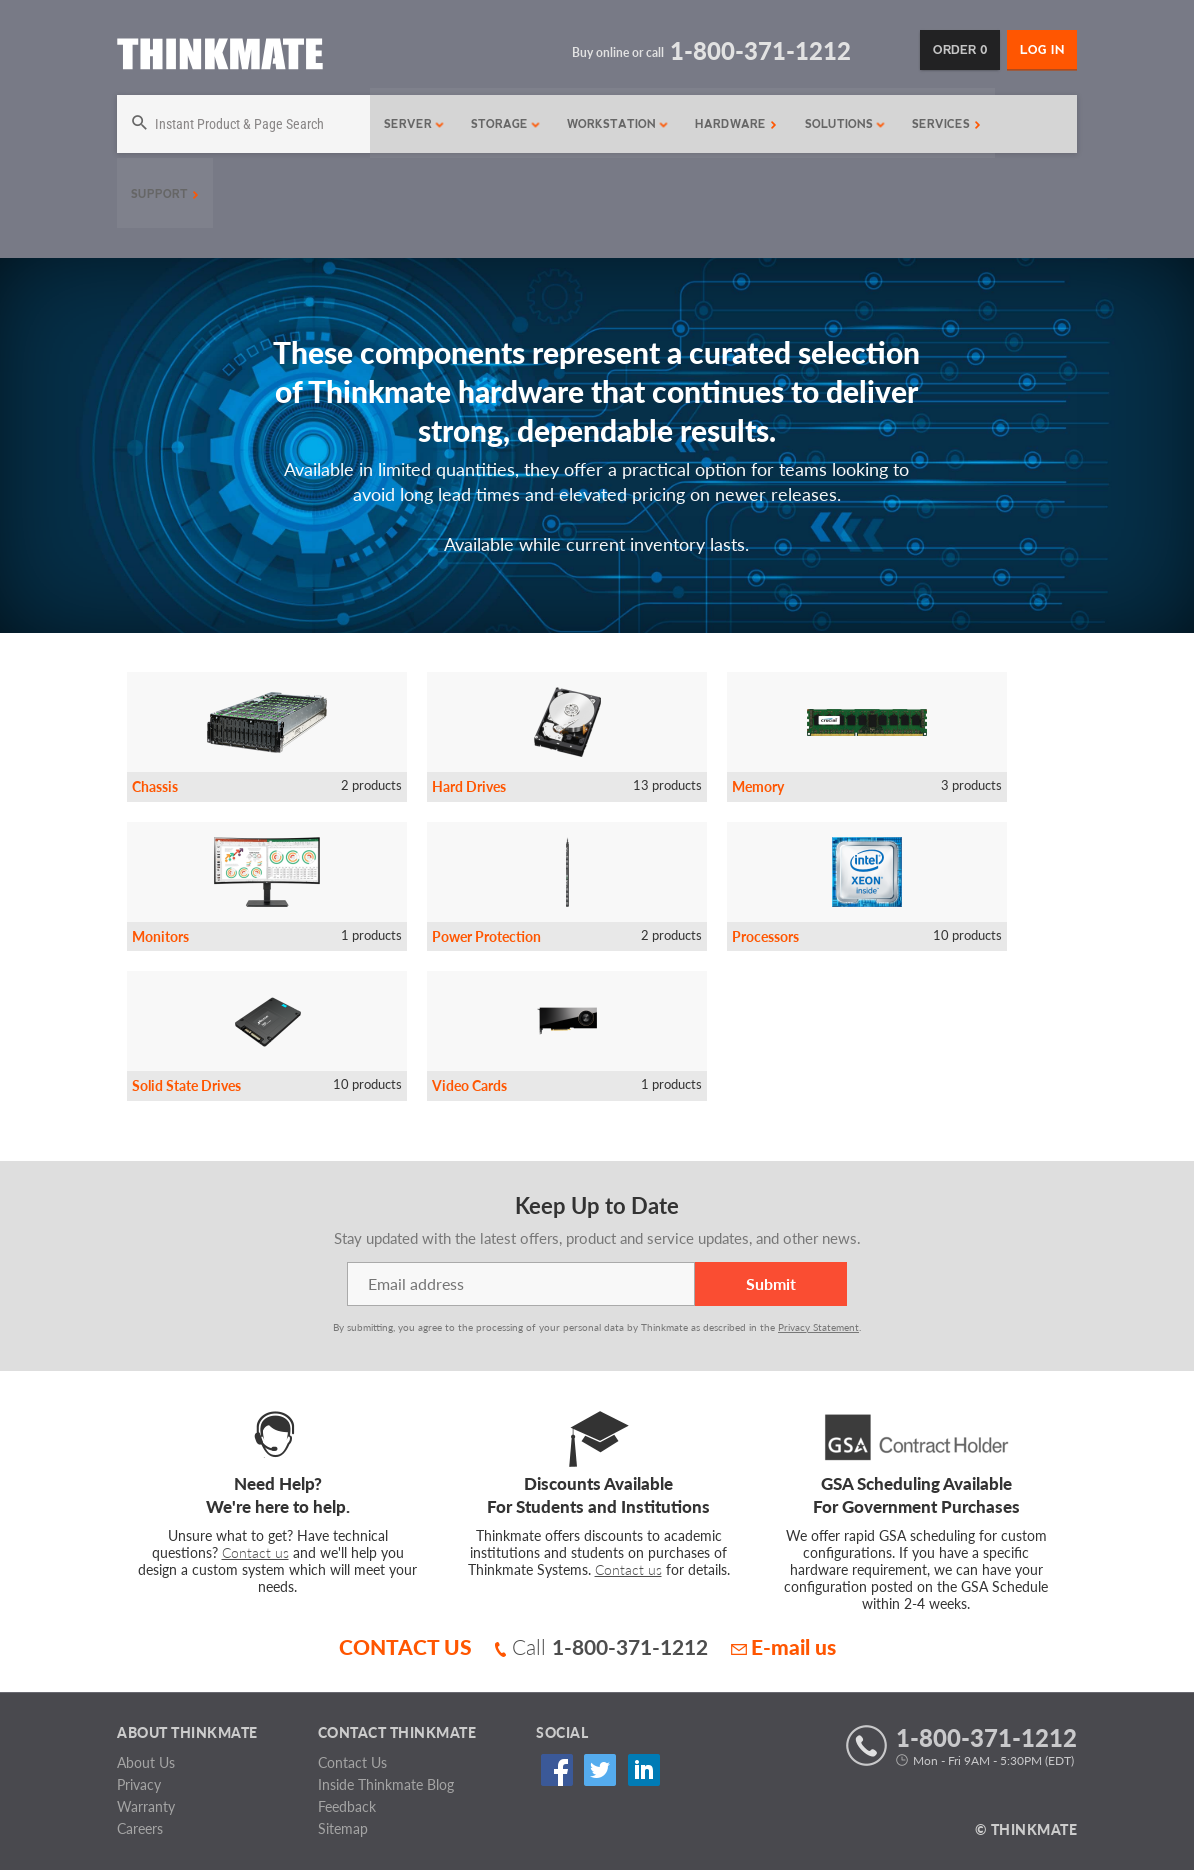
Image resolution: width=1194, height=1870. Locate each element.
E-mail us (783, 1646)
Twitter (593, 1769)
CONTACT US (405, 1646)
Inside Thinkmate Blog (386, 1784)
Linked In (633, 1769)
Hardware (731, 124)
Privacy (139, 1784)
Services (941, 124)
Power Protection (486, 936)
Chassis (155, 786)
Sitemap (343, 1828)
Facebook (553, 1769)
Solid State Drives (186, 1085)
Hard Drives (469, 786)
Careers (140, 1828)
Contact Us (352, 1762)
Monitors (160, 936)
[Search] (241, 124)
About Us (146, 1762)
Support (165, 194)
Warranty (146, 1806)
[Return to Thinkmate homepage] (220, 57)
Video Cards (469, 1085)
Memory (758, 786)
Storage (501, 124)
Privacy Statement (818, 1327)
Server (409, 124)
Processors (765, 936)
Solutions (840, 124)
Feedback (347, 1806)
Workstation (613, 124)
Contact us (255, 1552)
